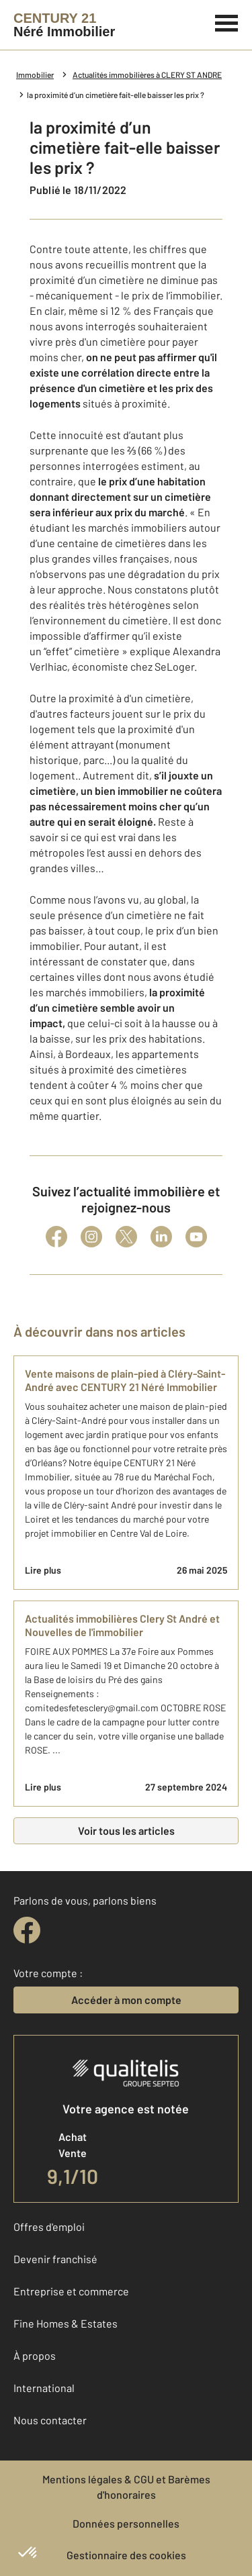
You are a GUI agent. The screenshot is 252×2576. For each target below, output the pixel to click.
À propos (34, 2355)
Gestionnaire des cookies (126, 2554)
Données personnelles (126, 2523)
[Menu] (227, 21)
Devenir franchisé (55, 2258)
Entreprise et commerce (71, 2291)
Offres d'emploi (49, 2226)
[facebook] (26, 1930)
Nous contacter (50, 2420)
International (44, 2387)
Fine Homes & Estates (65, 2323)
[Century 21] (64, 24)
